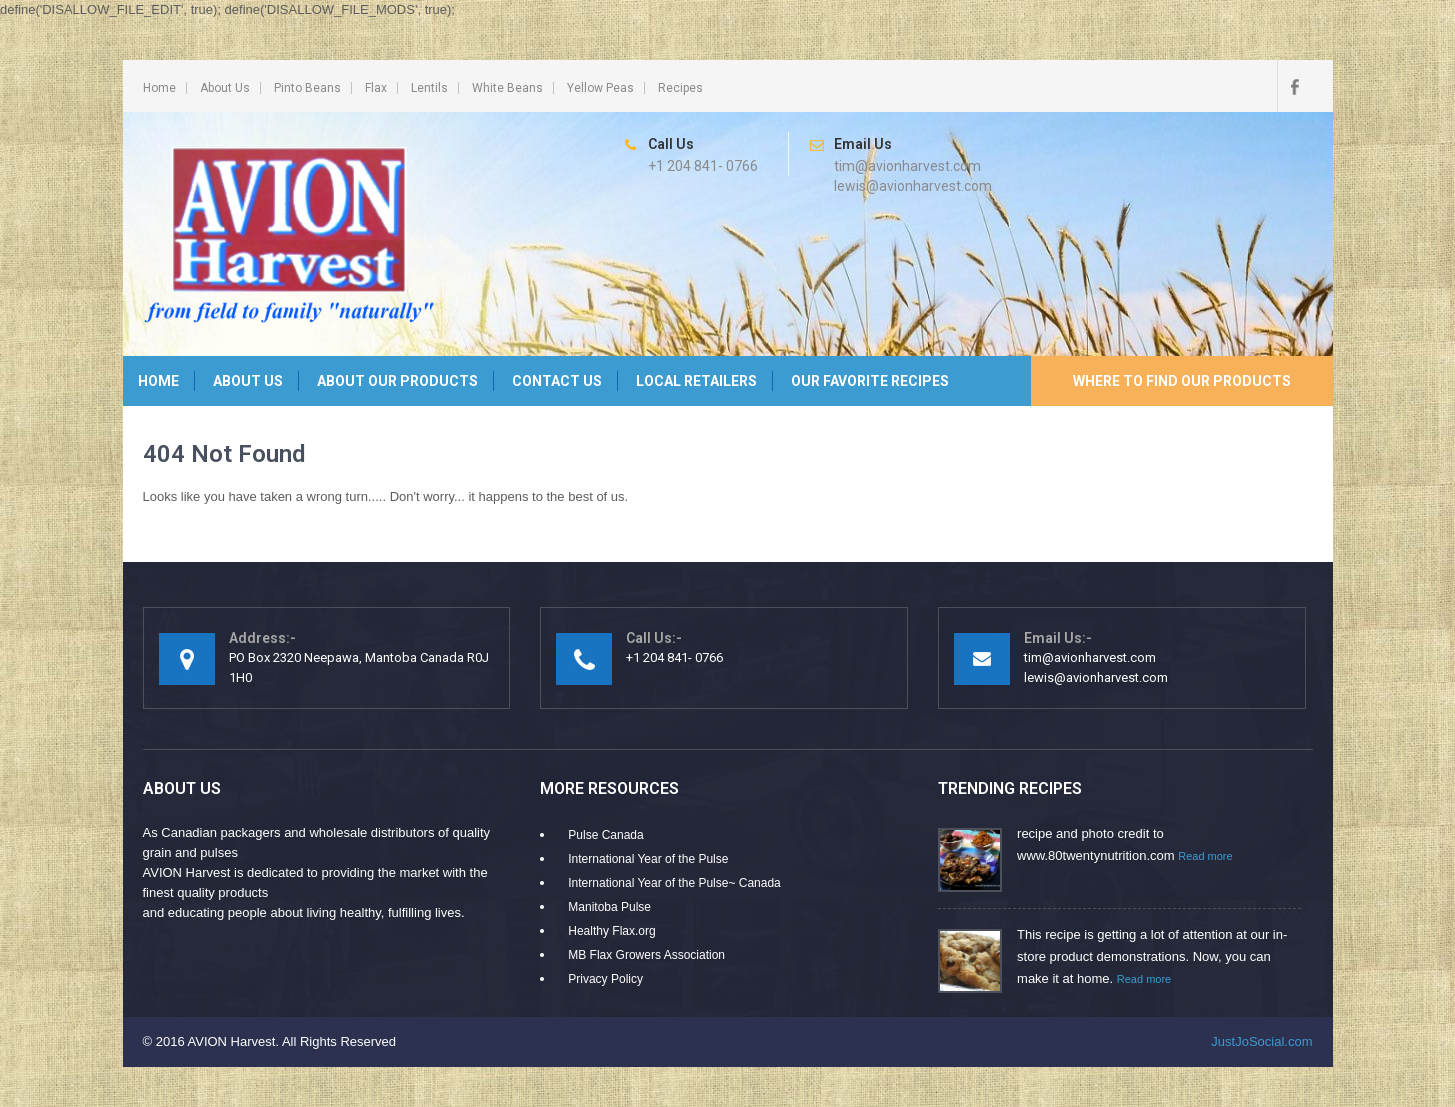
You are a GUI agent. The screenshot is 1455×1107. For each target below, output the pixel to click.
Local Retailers (696, 381)
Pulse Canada (605, 835)
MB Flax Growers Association (646, 955)
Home (159, 88)
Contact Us (557, 381)
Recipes (680, 88)
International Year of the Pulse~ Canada (674, 883)
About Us (225, 88)
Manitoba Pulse (609, 907)
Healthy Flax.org (611, 931)
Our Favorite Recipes (870, 381)
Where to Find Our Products (1182, 381)
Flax (376, 88)
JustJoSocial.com (1261, 1041)
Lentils (429, 88)
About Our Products (397, 381)
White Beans (507, 88)
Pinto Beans (307, 88)
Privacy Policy (605, 979)
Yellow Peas (600, 88)
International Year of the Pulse (648, 859)
